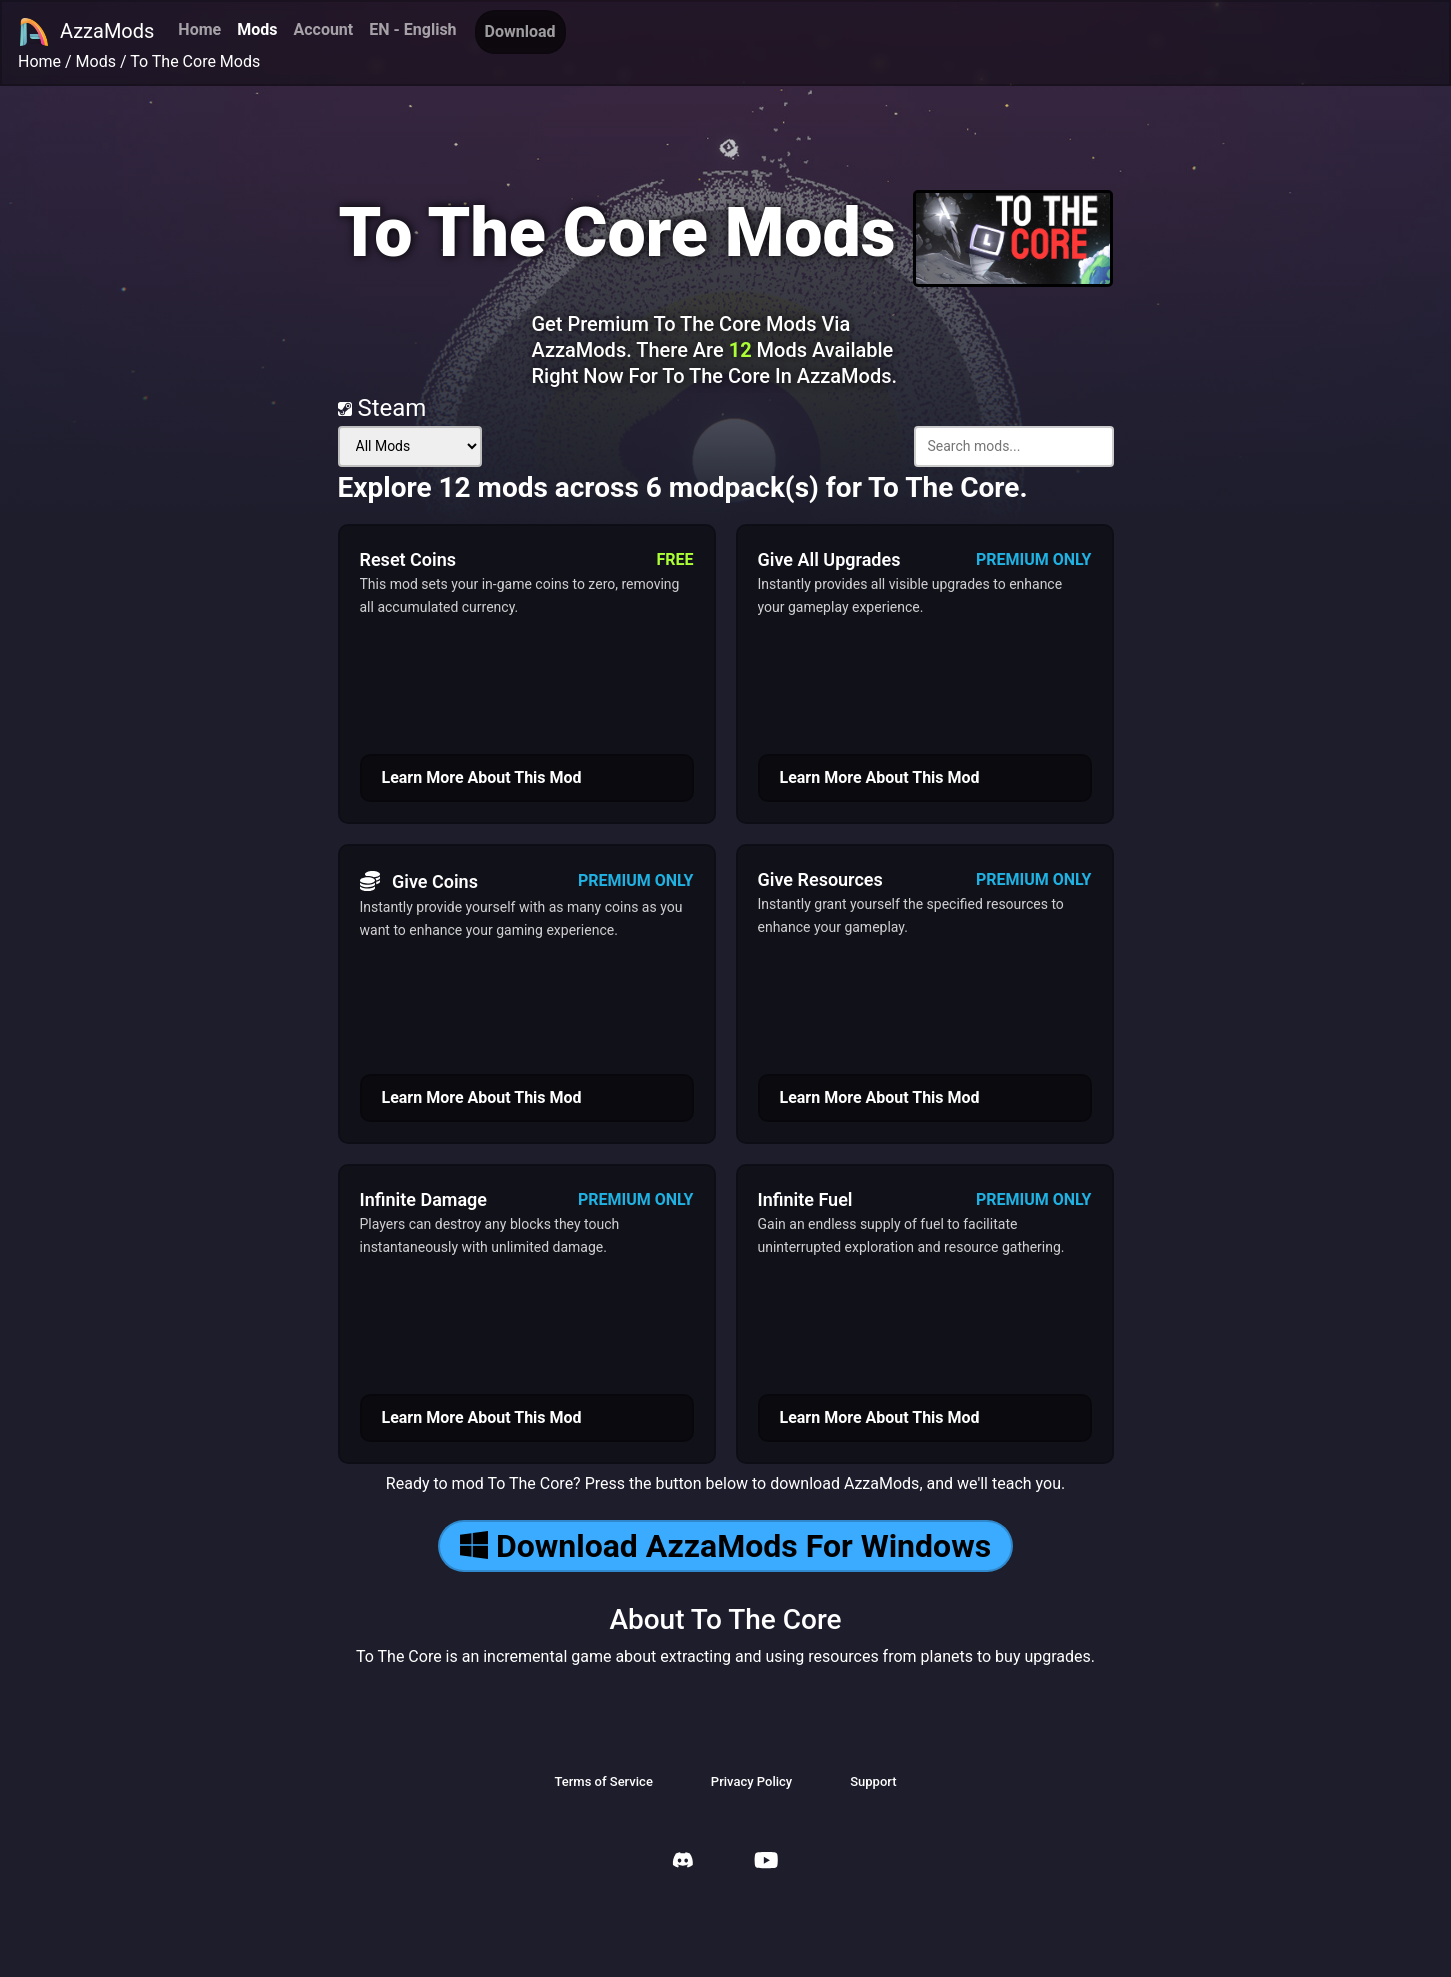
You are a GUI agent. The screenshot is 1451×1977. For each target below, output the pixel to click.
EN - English (412, 29)
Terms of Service (603, 1781)
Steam (382, 408)
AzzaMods (86, 32)
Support (873, 1781)
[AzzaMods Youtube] (766, 1862)
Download (520, 31)
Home (199, 29)
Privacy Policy (751, 1781)
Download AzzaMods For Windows (725, 1546)
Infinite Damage (424, 1199)
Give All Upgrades (829, 559)
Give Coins (419, 881)
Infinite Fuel (805, 1199)
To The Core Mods (195, 61)
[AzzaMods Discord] (683, 1862)
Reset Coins (408, 559)
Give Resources (820, 879)
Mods (257, 29)
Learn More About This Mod (482, 777)
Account (323, 29)
